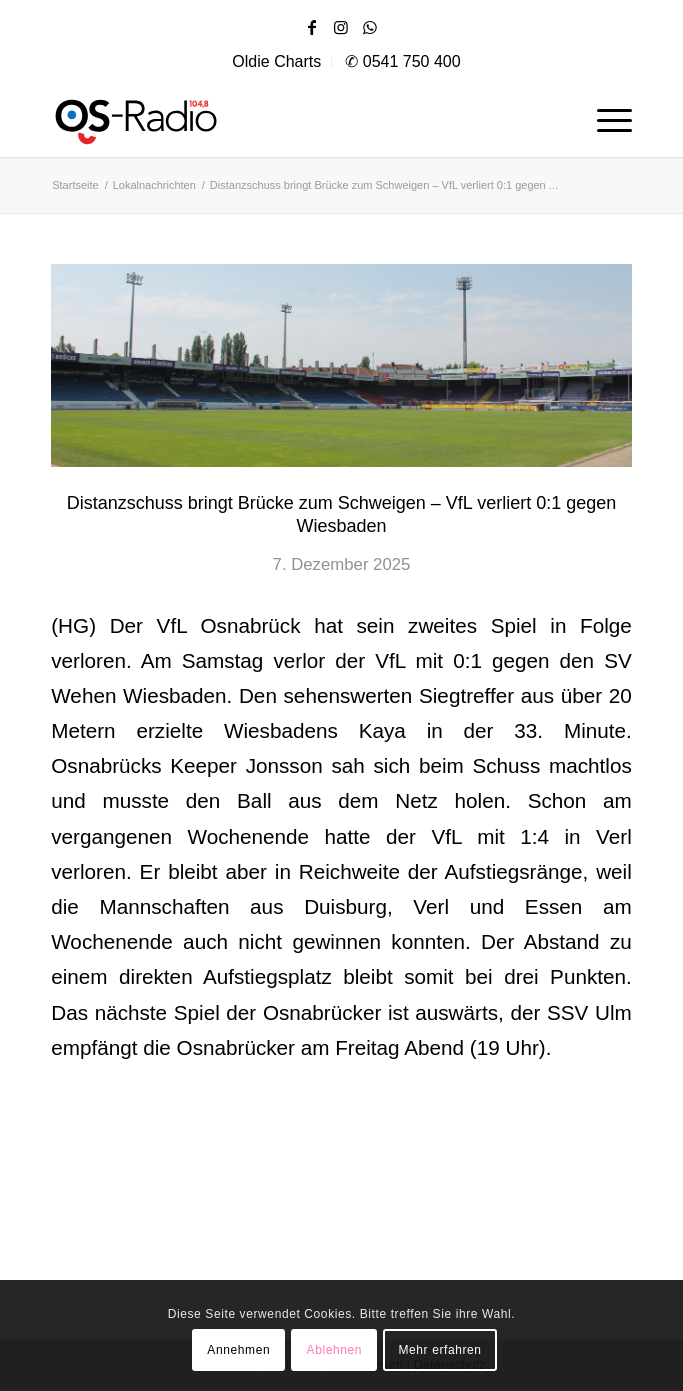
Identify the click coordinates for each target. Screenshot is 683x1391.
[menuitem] (277, 62)
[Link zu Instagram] (341, 27)
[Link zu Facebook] (312, 27)
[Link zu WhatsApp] (370, 27)
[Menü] (604, 117)
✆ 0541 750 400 (402, 61)
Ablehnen (335, 1350)
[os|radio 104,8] (201, 117)
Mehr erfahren (439, 1350)
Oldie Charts (276, 61)
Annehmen (238, 1350)
